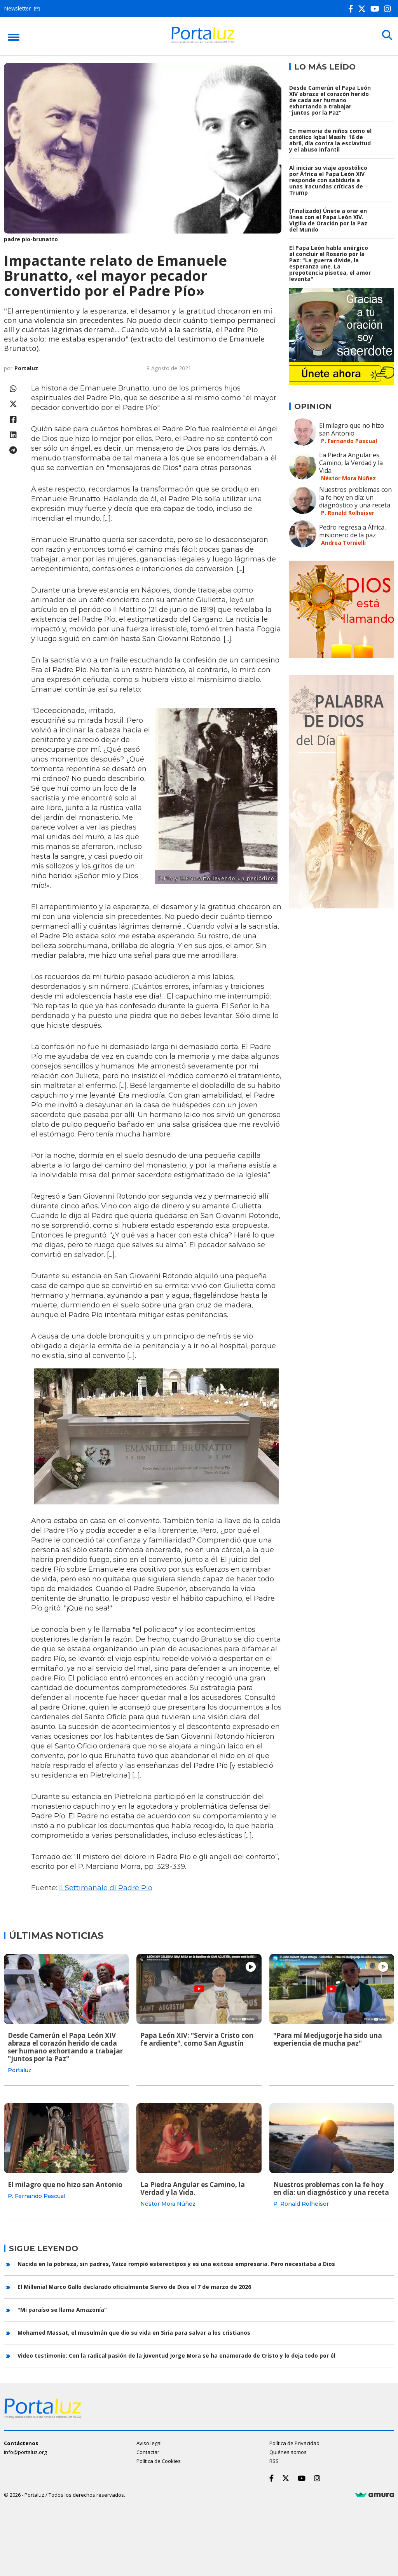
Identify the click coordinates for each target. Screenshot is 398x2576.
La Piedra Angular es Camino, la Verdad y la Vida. (351, 463)
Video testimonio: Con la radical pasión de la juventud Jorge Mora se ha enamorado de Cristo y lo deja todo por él (176, 2355)
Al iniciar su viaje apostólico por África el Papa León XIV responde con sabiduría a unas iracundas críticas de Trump (328, 180)
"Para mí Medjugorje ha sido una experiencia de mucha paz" (327, 2039)
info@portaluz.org (25, 2451)
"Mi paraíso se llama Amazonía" (62, 2309)
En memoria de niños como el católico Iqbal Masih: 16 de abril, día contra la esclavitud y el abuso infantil (330, 140)
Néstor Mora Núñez (348, 478)
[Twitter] (363, 8)
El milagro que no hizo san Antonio (351, 429)
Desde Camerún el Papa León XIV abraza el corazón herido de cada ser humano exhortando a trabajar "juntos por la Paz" (330, 100)
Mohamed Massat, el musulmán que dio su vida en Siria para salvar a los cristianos (133, 2332)
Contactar (147, 2451)
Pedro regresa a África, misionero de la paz (352, 531)
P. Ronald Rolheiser (347, 512)
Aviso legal (149, 2442)
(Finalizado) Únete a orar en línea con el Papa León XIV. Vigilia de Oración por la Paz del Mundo (328, 220)
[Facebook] (352, 8)
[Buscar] (386, 35)
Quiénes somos (288, 2451)
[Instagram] (389, 8)
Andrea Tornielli (343, 542)
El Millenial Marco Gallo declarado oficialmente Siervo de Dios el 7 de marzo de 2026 (134, 2286)
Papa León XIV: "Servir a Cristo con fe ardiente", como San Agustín (196, 2039)
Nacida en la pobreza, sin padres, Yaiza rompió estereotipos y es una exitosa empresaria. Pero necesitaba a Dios (176, 2263)
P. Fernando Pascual (349, 440)
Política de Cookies (158, 2460)
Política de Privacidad (294, 2442)
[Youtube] (376, 8)
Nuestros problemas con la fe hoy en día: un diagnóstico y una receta (355, 497)
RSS (274, 2460)
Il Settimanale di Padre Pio (105, 1888)
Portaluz (26, 368)
